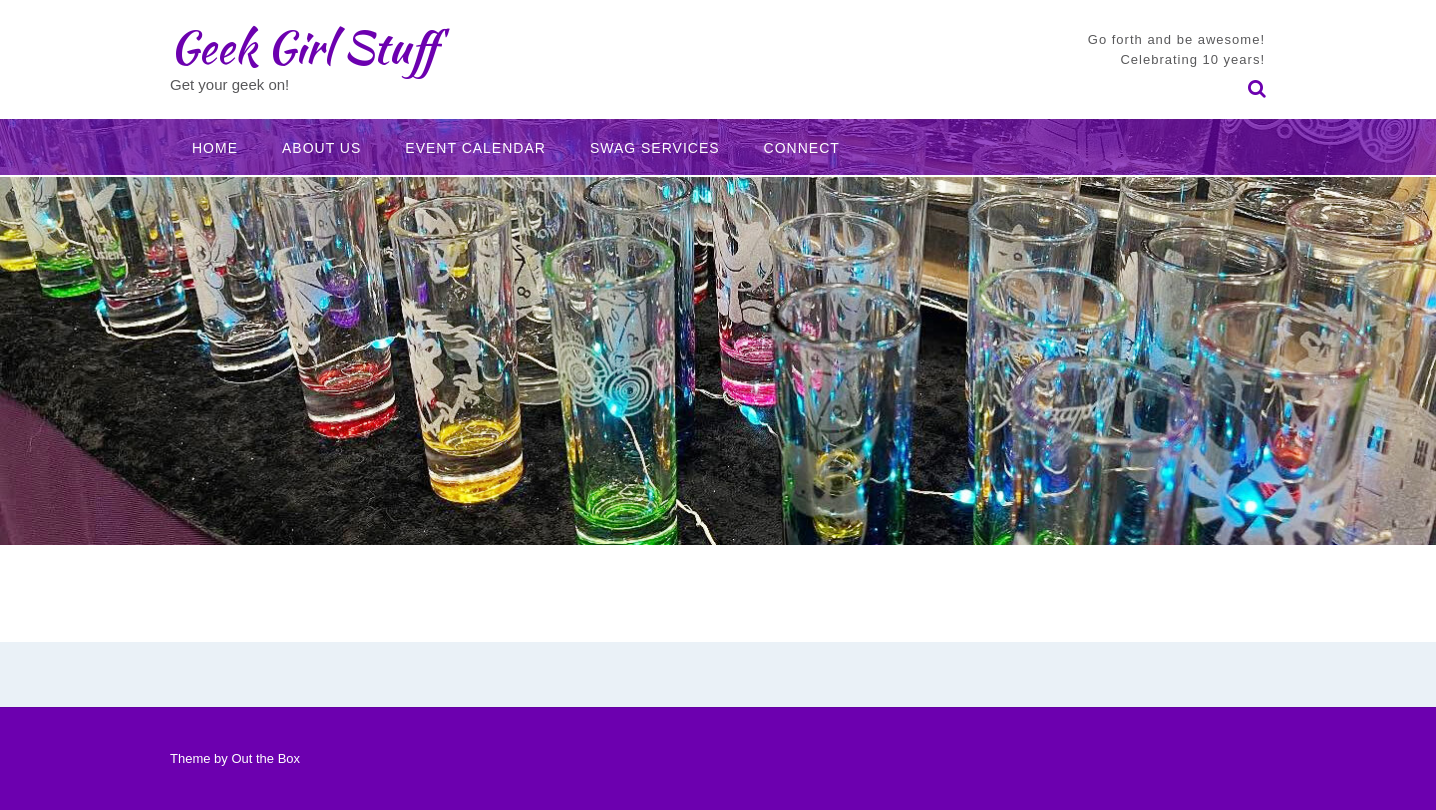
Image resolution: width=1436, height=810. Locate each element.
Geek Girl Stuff (303, 47)
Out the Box (265, 758)
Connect (802, 148)
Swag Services (655, 148)
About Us (321, 148)
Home (215, 148)
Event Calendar (475, 148)
